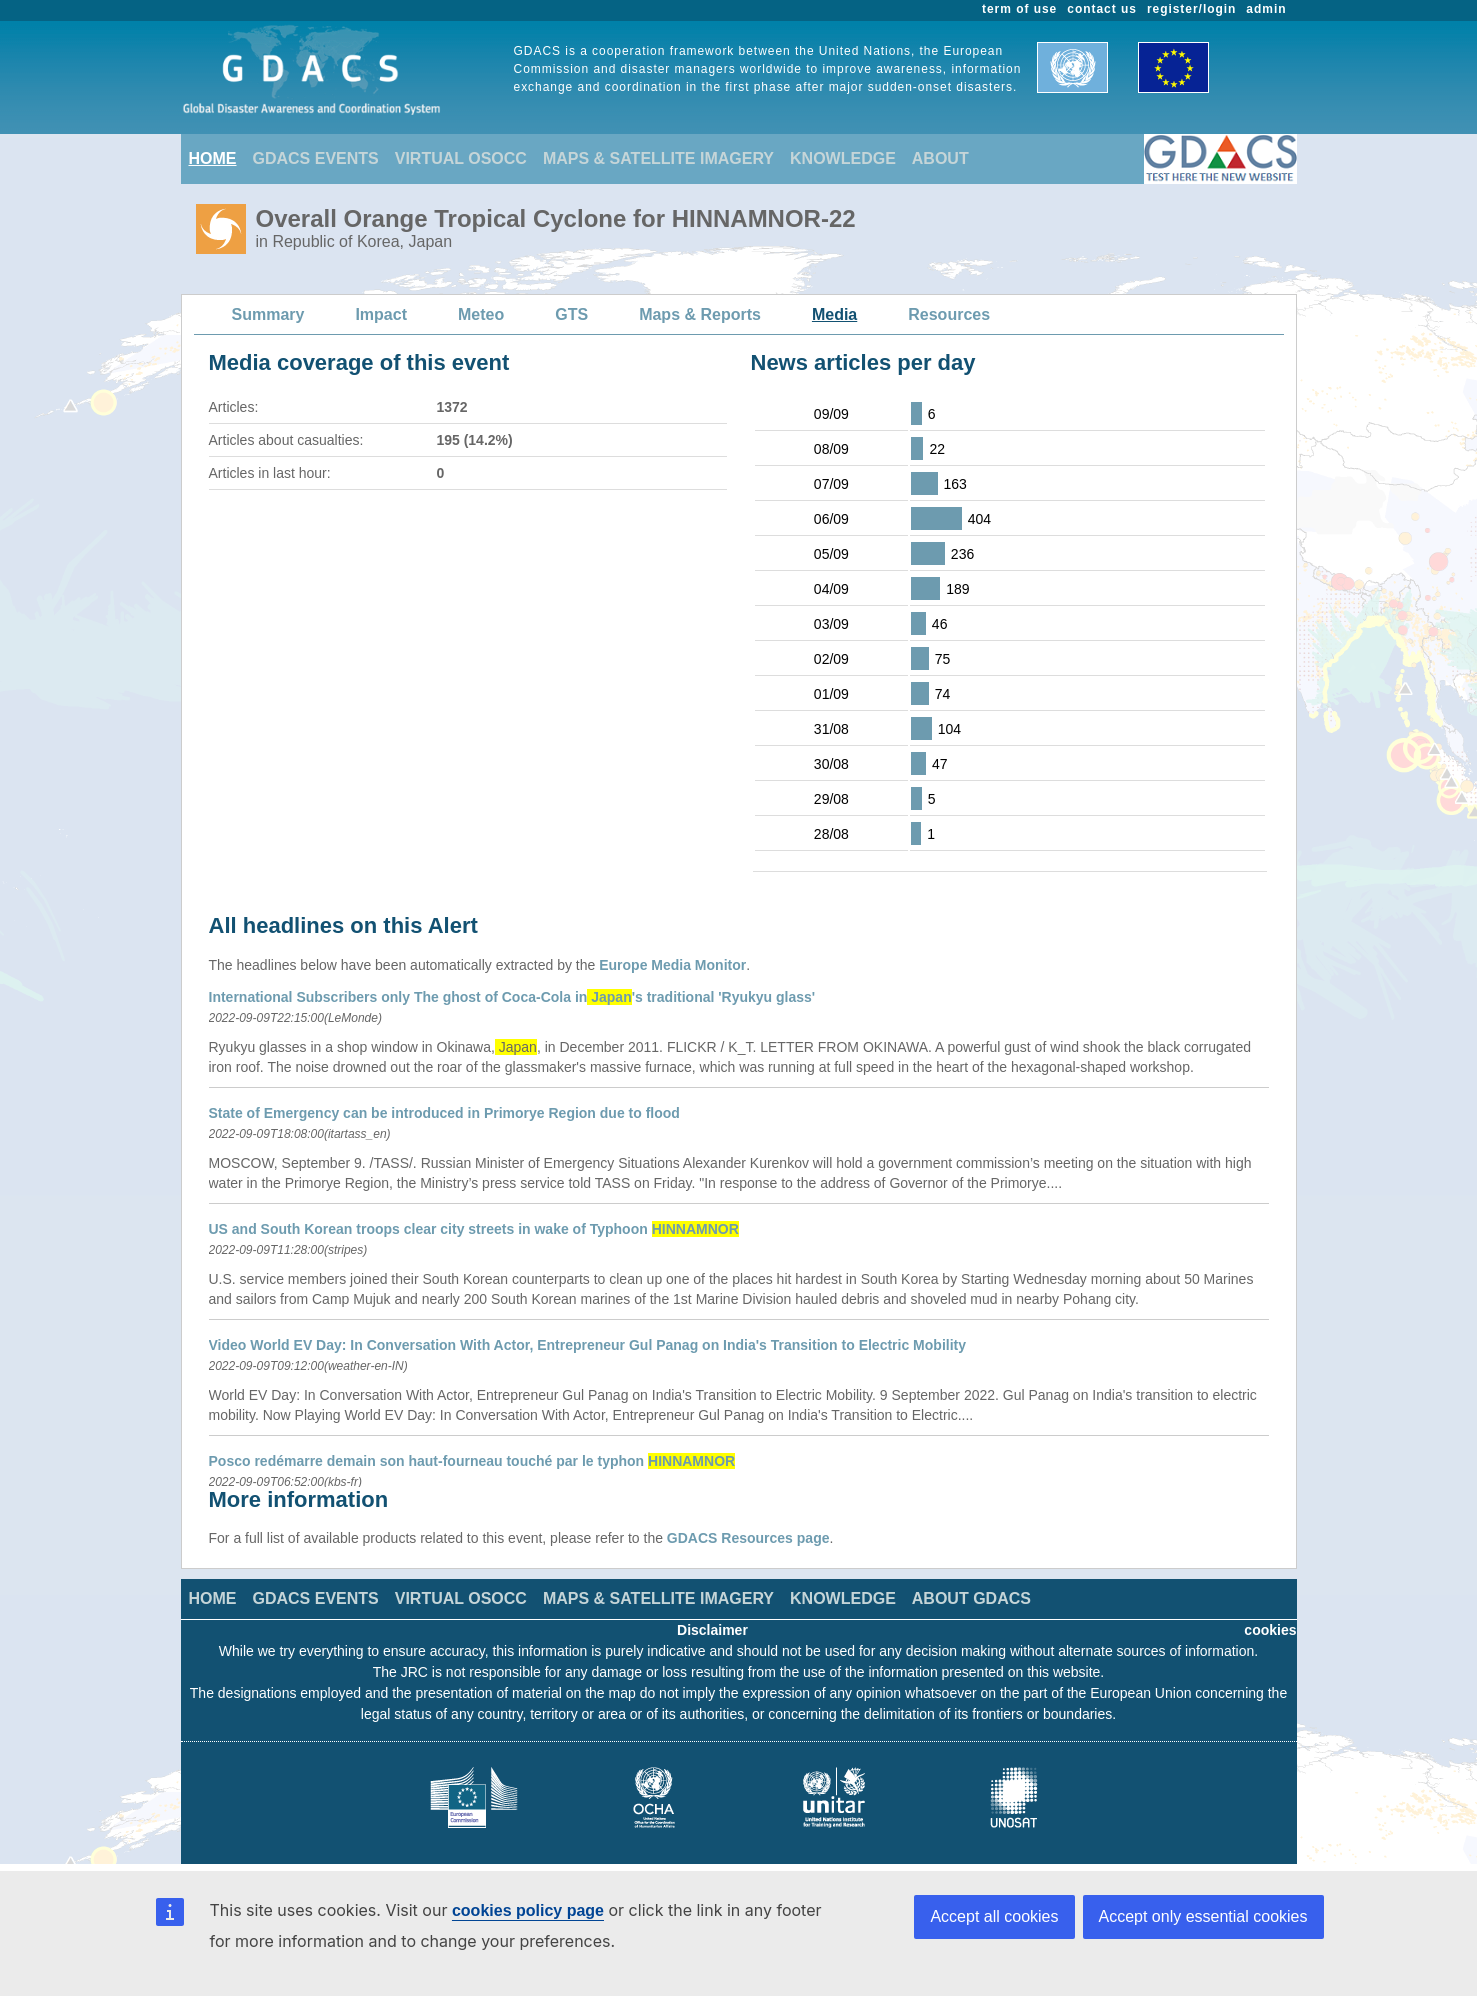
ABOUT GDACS (971, 1598)
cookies (1270, 1630)
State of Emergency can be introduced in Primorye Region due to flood (444, 1113)
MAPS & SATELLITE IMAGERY (658, 158)
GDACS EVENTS (316, 158)
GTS (571, 314)
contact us (1102, 9)
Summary (268, 314)
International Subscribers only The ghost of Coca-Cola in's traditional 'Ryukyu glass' (512, 997)
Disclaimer (712, 1630)
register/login (1191, 9)
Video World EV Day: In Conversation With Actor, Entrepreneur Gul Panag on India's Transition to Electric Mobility (588, 1345)
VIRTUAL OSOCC (461, 158)
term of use (1019, 9)
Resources (949, 314)
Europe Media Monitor (672, 965)
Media (834, 314)
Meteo (481, 314)
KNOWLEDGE (843, 158)
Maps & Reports (700, 314)
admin (1266, 9)
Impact (381, 314)
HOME (213, 158)
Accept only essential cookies (1203, 1916)
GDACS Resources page (748, 1538)
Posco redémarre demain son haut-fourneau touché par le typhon (472, 1461)
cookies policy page (528, 1910)
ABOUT (940, 158)
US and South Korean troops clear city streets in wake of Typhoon (474, 1229)
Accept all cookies (994, 1916)
